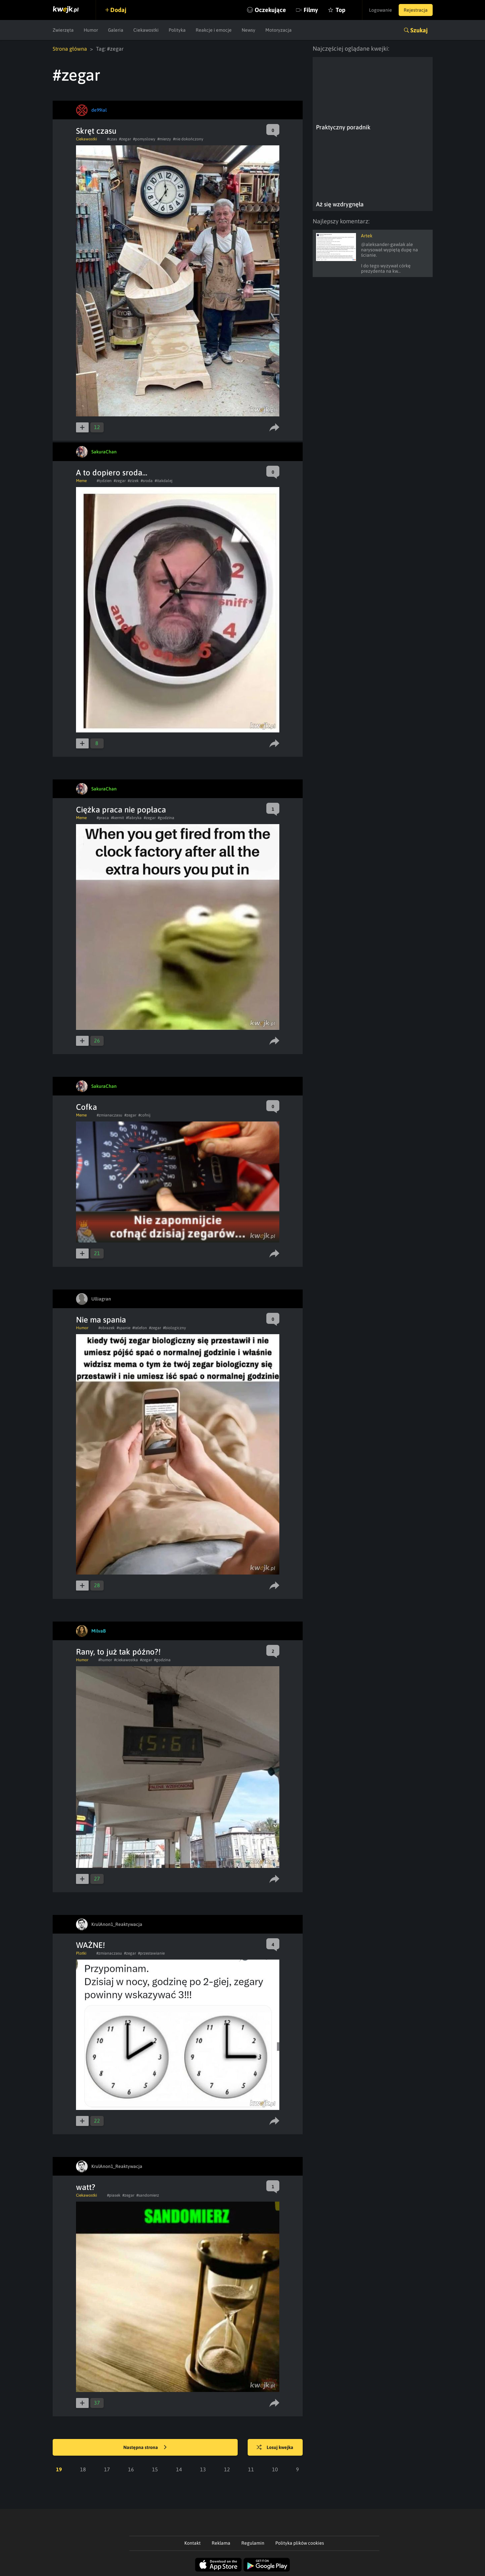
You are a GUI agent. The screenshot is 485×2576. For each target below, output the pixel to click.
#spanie (123, 1328)
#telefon (139, 1328)
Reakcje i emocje (214, 30)
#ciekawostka (126, 1660)
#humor (105, 1660)
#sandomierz (147, 2195)
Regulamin (252, 2543)
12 (227, 2469)
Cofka (86, 1106)
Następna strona (145, 2448)
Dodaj (118, 9)
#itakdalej (163, 480)
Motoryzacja (278, 30)
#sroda (147, 480)
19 (59, 2469)
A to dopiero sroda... (111, 472)
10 (275, 2469)
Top (340, 9)
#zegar (125, 139)
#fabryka (134, 817)
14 (179, 2469)
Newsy (248, 30)
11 (251, 2469)
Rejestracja (416, 10)
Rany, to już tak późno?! (118, 1651)
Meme (81, 480)
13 (203, 2469)
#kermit (117, 817)
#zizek (133, 480)
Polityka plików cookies (299, 2543)
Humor (91, 30)
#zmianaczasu (109, 1115)
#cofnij (144, 1115)
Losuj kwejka (275, 2448)
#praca (103, 817)
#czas (112, 139)
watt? (85, 2187)
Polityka (177, 30)
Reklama (221, 2543)
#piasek (113, 2195)
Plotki (81, 1953)
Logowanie (380, 10)
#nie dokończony (188, 139)
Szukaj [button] (419, 30)
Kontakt (192, 2543)
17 (107, 2469)
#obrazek (106, 1328)
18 (83, 2469)
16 (131, 2469)
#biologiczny (174, 1328)
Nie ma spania (101, 1319)
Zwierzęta (63, 30)
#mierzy (164, 139)
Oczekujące (270, 9)
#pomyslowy (144, 139)
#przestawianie (151, 1953)
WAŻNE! (90, 1945)
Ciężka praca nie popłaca (121, 809)
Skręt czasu (96, 130)
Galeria (115, 30)
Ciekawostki (146, 30)
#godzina (166, 817)
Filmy (311, 9)
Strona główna (70, 49)
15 (155, 2469)
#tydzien (104, 480)
